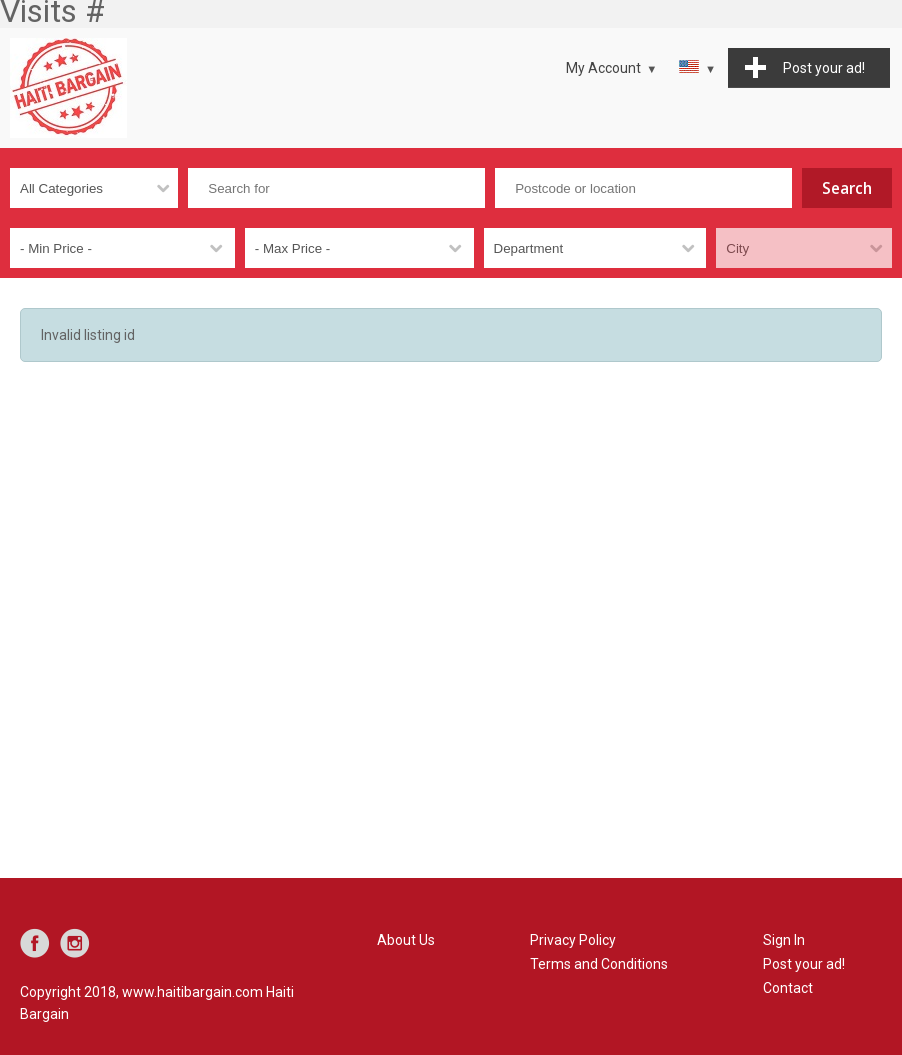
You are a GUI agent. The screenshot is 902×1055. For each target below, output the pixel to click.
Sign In (784, 940)
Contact (788, 988)
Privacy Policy (573, 940)
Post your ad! (804, 964)
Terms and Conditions (599, 964)
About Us (406, 940)
